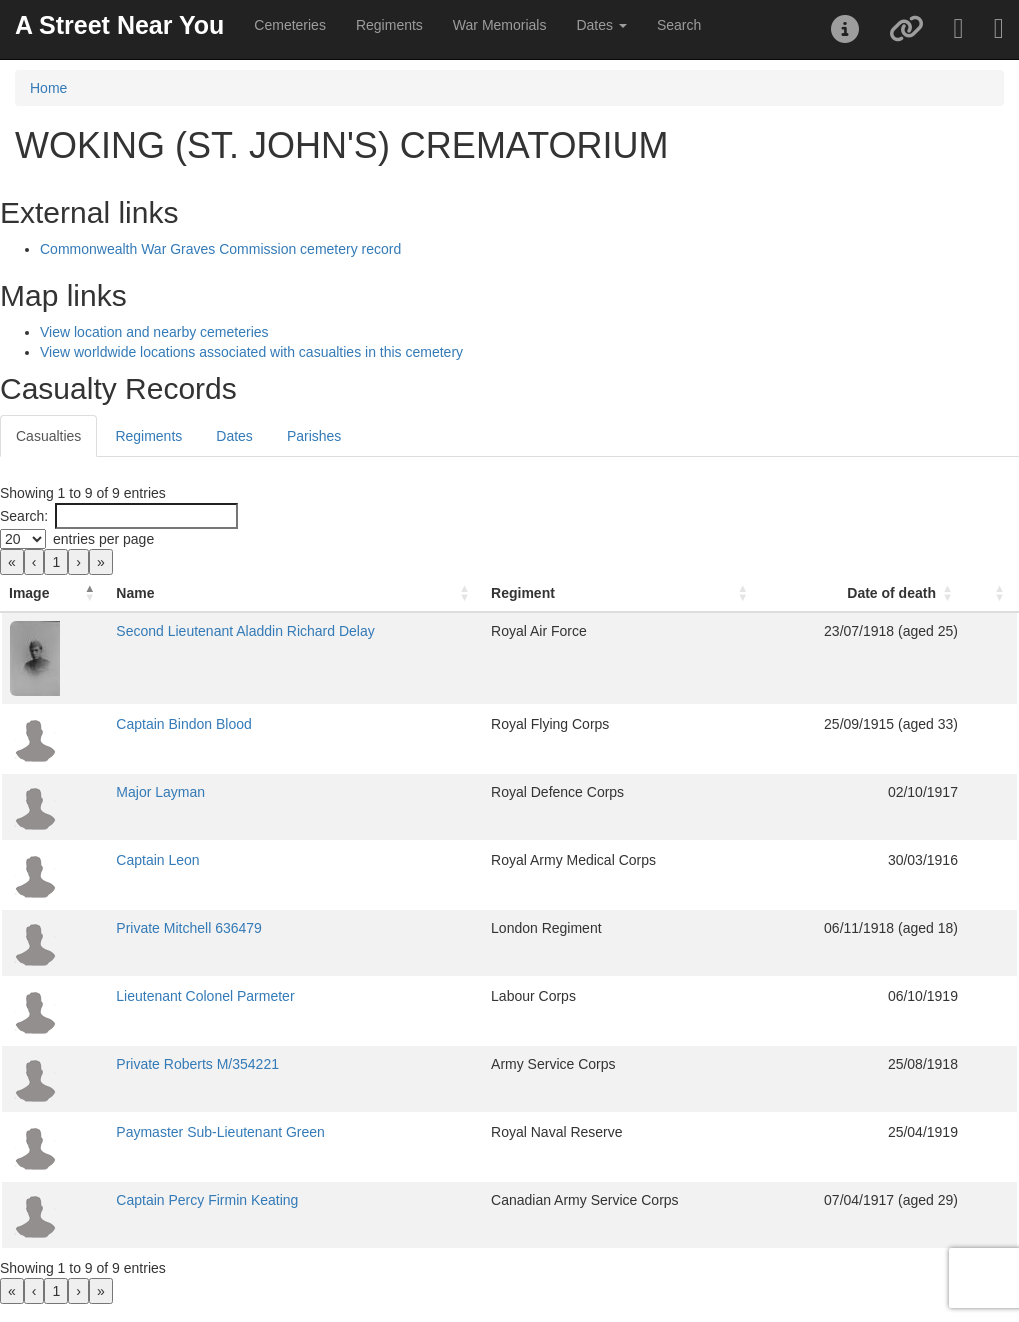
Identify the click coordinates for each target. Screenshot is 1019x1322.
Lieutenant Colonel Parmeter (205, 996)
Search (679, 25)
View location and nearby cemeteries (154, 332)
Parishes (314, 436)
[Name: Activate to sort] (295, 593)
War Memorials (500, 25)
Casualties (48, 436)
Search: (24, 516)
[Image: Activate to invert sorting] (54, 593)
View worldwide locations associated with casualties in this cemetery (251, 352)
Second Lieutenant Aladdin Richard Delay (245, 631)
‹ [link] (34, 562)
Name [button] (135, 593)
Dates (234, 436)
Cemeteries (290, 25)
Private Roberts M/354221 (197, 1064)
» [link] (101, 562)
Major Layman (160, 792)
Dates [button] (601, 25)
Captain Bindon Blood (183, 724)
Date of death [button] (891, 593)
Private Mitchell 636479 (189, 928)
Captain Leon (157, 860)
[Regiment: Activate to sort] (622, 593)
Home (48, 88)
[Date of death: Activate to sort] (863, 593)
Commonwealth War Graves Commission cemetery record (220, 249)
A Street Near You (119, 25)
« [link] (12, 562)
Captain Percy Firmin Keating (207, 1200)
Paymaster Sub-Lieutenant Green (220, 1132)
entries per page (103, 539)
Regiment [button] (523, 593)
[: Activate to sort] (992, 593)
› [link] (78, 562)
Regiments (389, 25)
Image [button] (29, 593)
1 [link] (56, 562)
